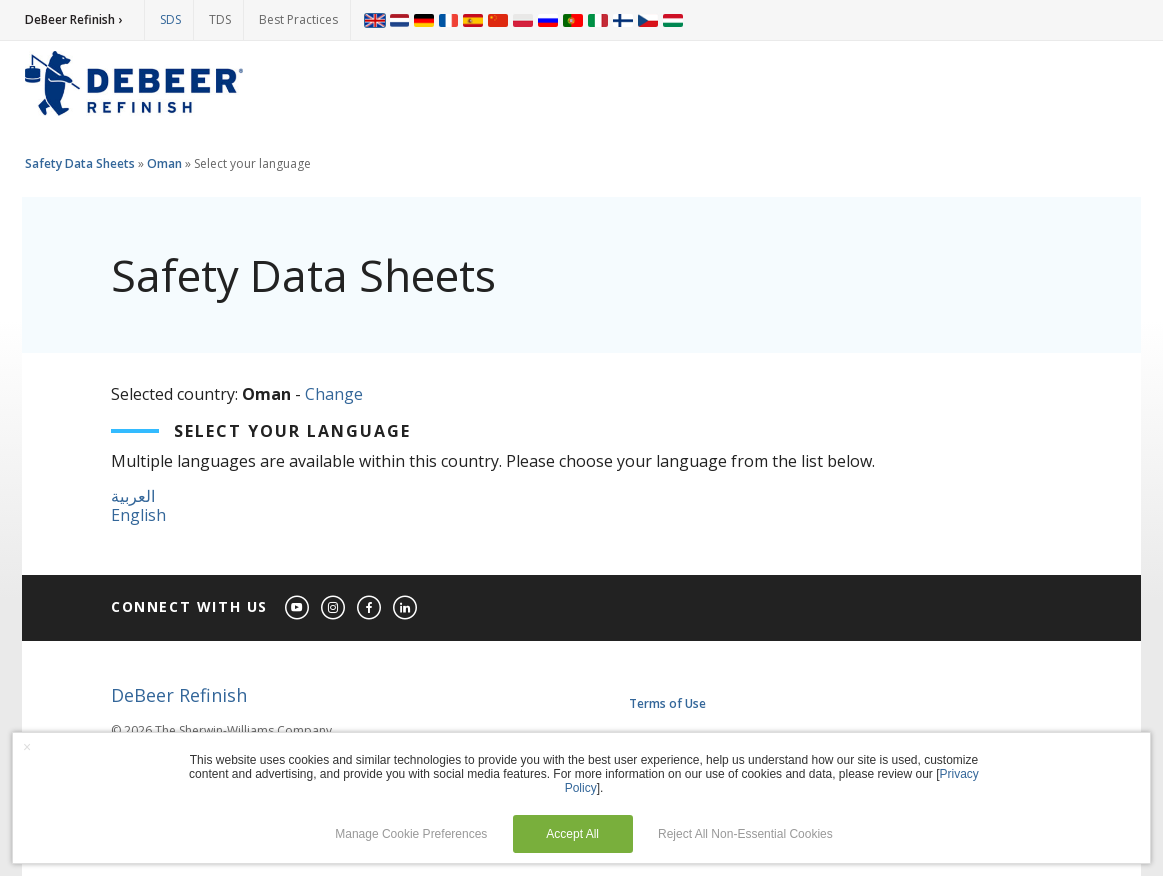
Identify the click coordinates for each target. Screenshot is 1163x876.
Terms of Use (667, 703)
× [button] (27, 747)
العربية (133, 496)
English (138, 515)
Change (334, 394)
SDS (170, 19)
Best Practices (298, 19)
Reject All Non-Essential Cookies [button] (745, 834)
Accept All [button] (572, 834)
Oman (164, 163)
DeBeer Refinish (179, 695)
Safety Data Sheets (80, 163)
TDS (220, 19)
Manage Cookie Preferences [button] (411, 834)
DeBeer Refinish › (73, 19)
